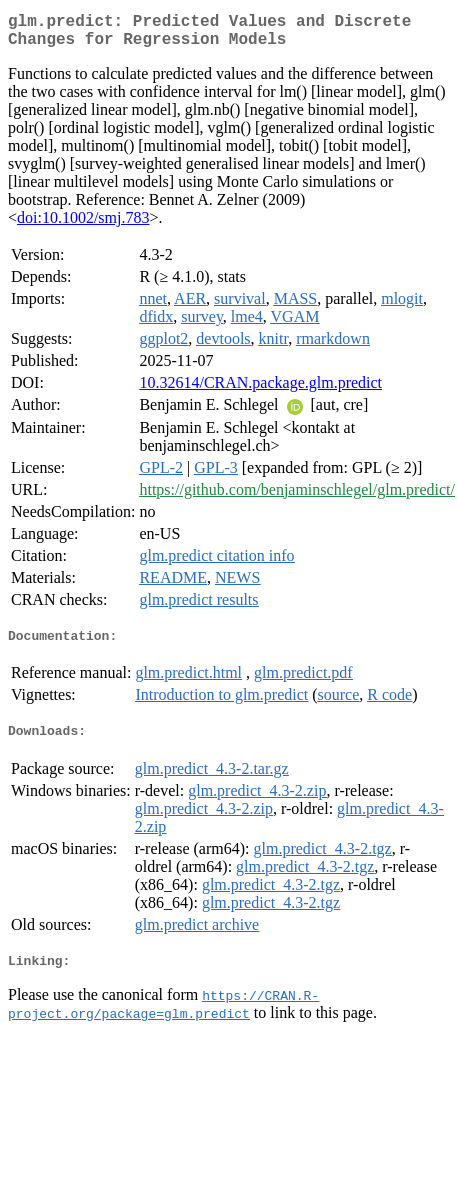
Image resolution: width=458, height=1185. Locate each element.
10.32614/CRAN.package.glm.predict (260, 390)
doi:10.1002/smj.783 (83, 225)
